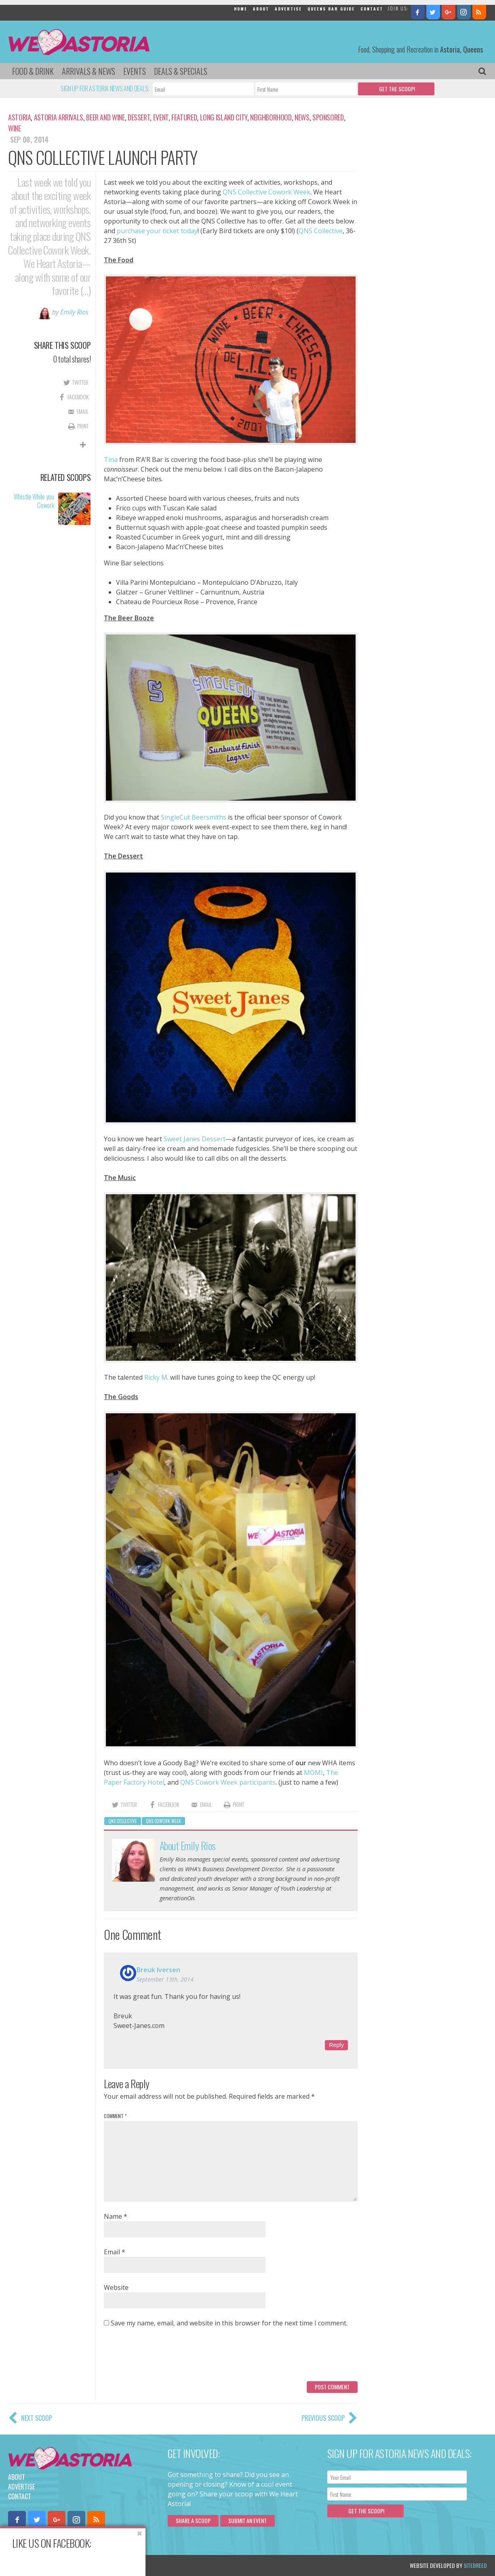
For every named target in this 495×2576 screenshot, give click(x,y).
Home (240, 9)
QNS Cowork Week (163, 1821)
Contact (371, 9)
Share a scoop (193, 2520)
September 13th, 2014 (165, 1979)
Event (161, 117)
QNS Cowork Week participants (228, 1782)
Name (115, 2216)
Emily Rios (74, 312)
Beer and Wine (105, 117)
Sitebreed (475, 2565)
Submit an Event (247, 2520)
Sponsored (328, 117)
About (261, 9)
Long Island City (223, 117)
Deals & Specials (180, 71)
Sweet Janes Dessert (194, 1138)
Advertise (288, 9)
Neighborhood (271, 117)
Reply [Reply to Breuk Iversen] (336, 2045)
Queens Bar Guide (331, 9)
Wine (14, 128)
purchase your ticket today (157, 230)
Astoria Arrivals (58, 117)
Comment (115, 2115)
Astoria (19, 117)
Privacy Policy (89, 2565)
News (302, 117)
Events (134, 71)
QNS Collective (321, 230)
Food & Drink (33, 71)
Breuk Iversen (158, 1969)
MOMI (313, 1772)
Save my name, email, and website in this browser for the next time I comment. (229, 2323)
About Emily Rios (188, 1845)
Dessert (139, 117)
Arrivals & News (88, 71)
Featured (184, 117)
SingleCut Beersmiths (194, 817)
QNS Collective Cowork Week (266, 192)
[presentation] (165, 2357)
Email (114, 2251)
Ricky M (155, 1377)
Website (116, 2287)
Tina (111, 459)
